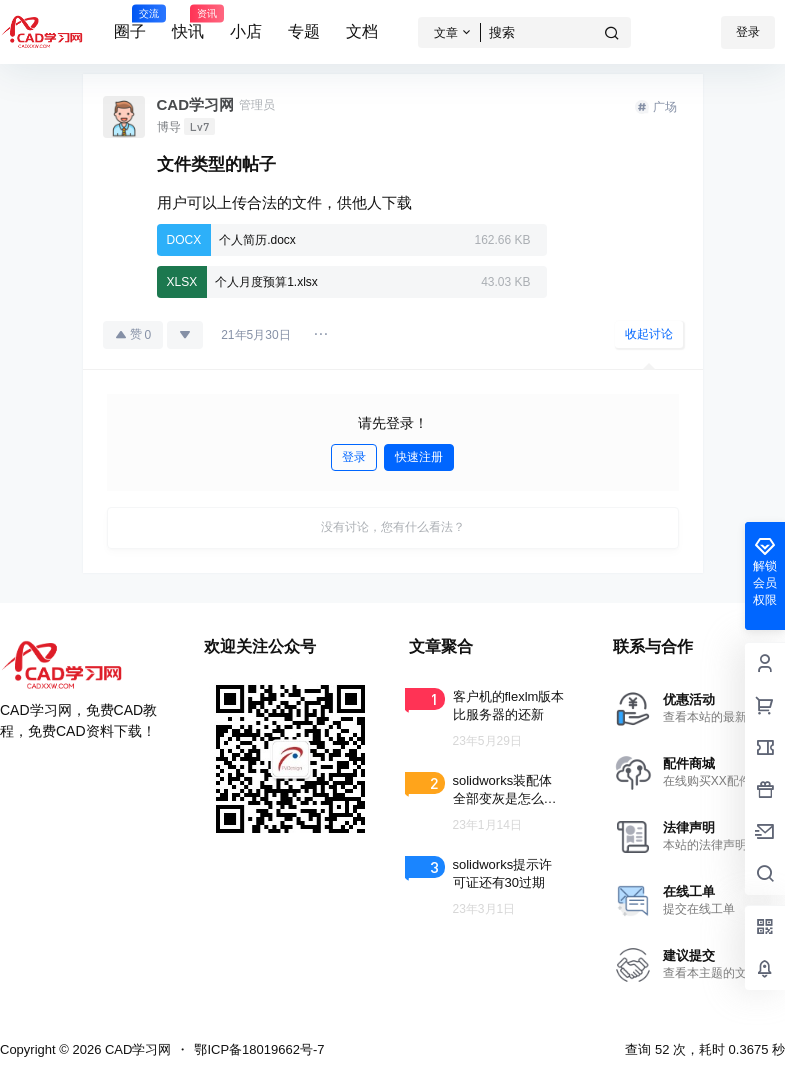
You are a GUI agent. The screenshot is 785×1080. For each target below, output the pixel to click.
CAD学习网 (136, 1049)
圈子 (130, 23)
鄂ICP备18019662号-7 (259, 1049)
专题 (304, 31)
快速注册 (419, 457)
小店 (246, 31)
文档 (362, 31)
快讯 (188, 23)
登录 (748, 32)
